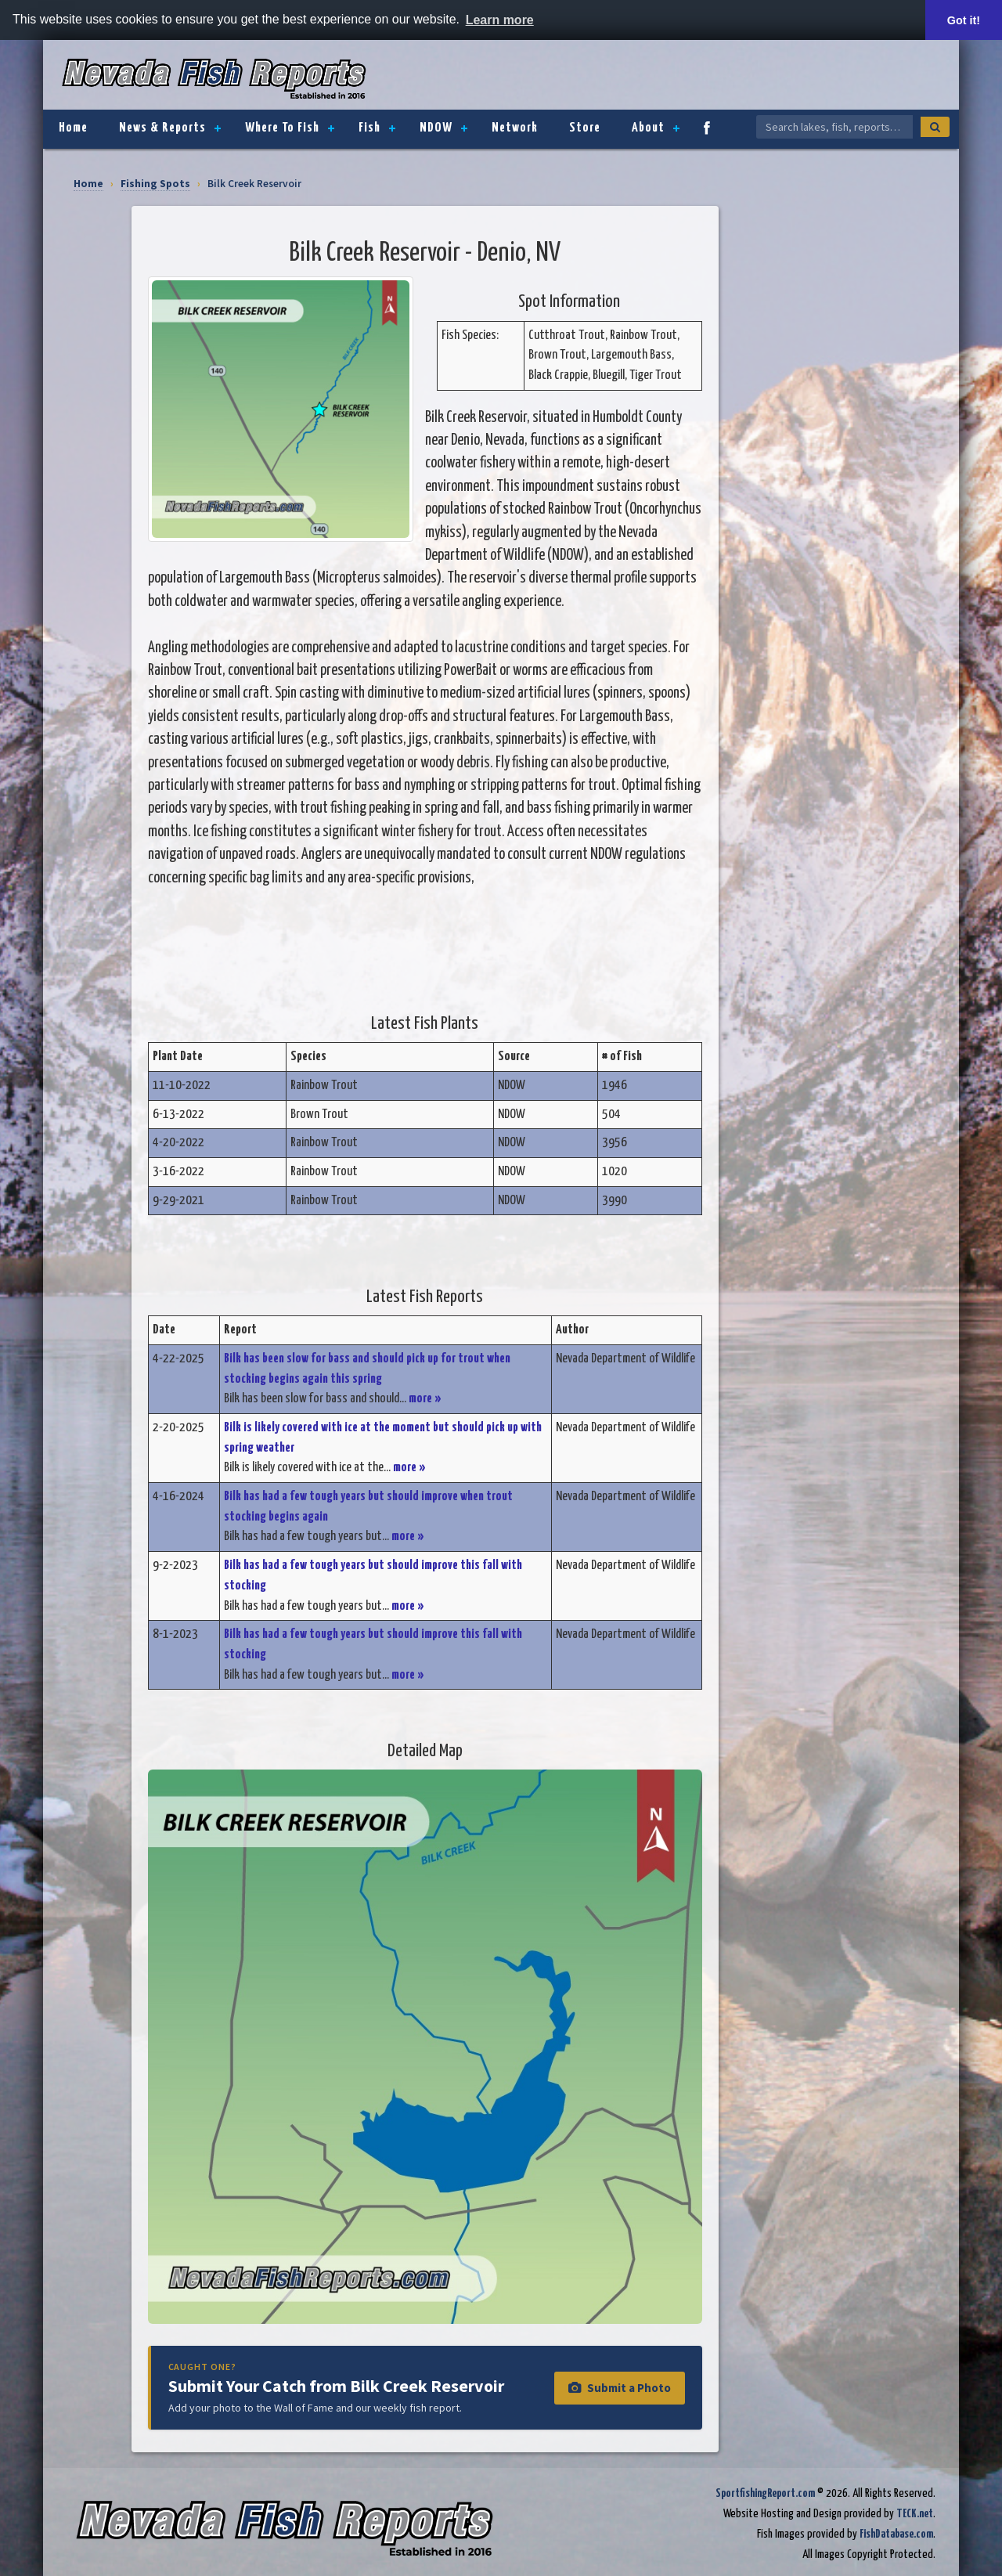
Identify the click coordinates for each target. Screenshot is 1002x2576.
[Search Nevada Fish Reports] (834, 127)
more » (425, 1398)
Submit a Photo (619, 2387)
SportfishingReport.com (765, 2493)
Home (88, 183)
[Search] (935, 127)
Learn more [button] (500, 20)
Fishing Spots (155, 183)
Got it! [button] (963, 20)
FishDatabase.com (896, 2534)
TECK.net (914, 2514)
